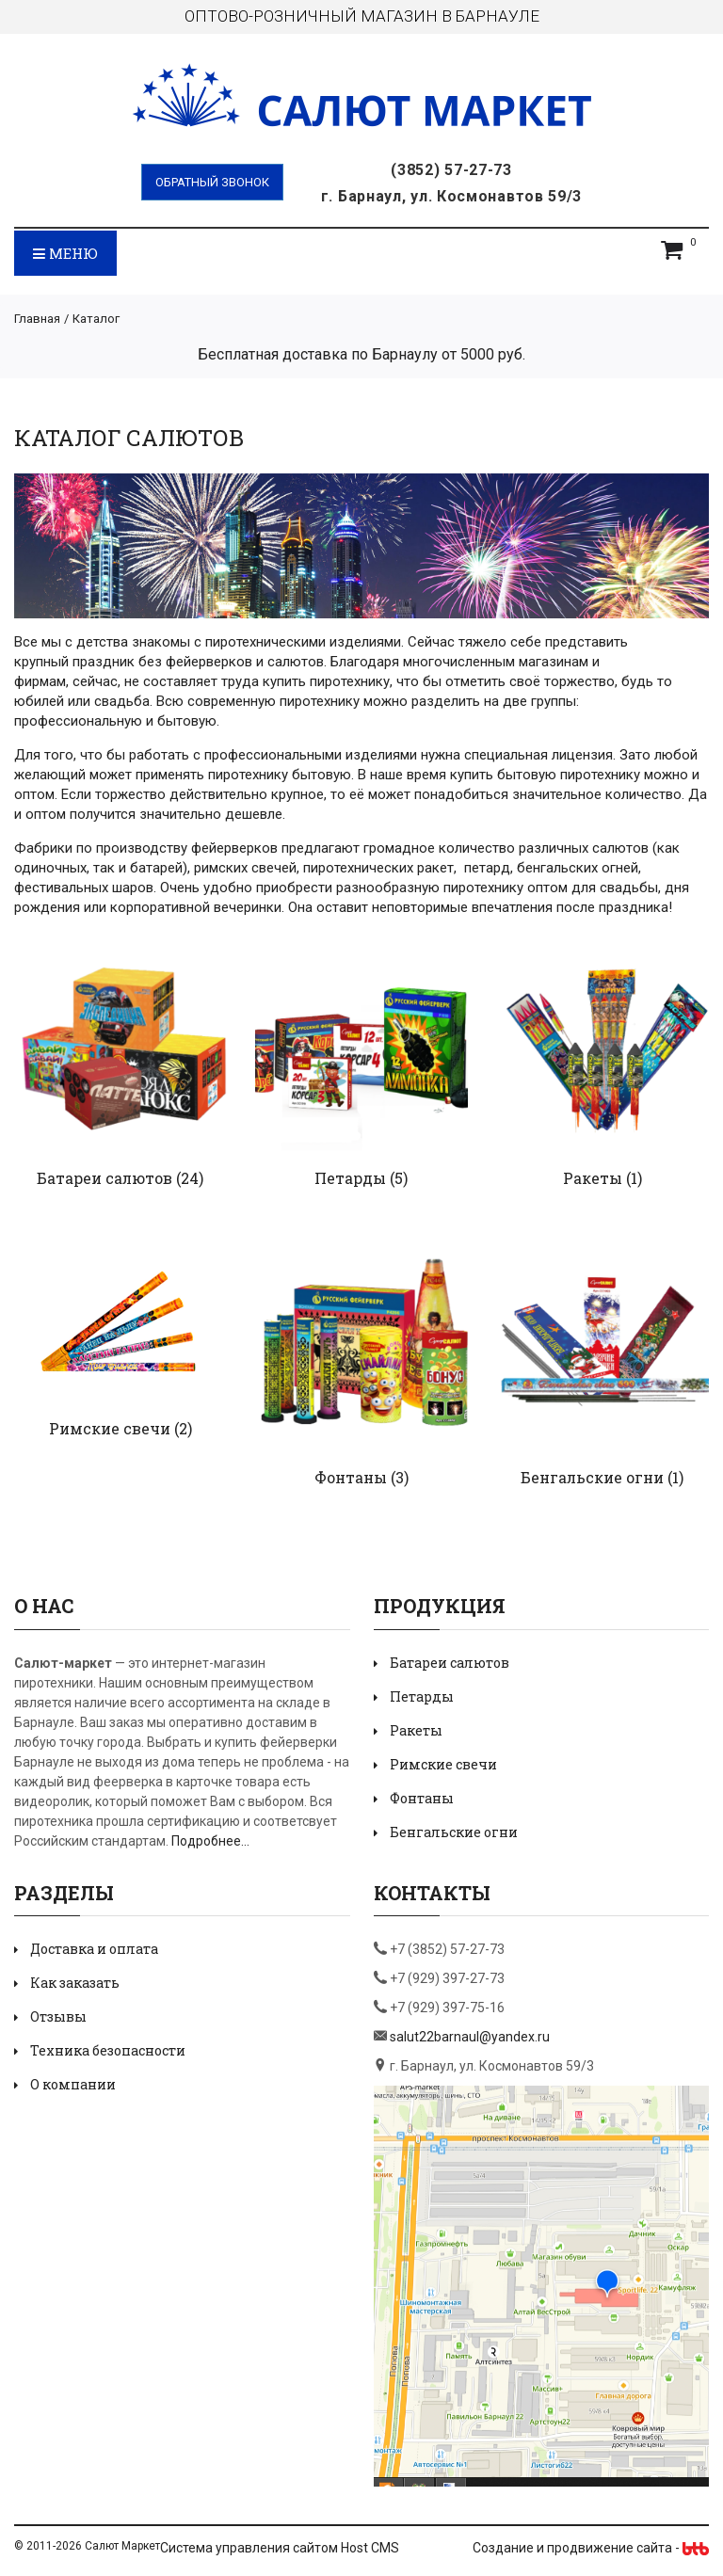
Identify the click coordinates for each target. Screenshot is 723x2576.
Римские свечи (109, 1428)
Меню (65, 253)
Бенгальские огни (592, 1477)
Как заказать (75, 1983)
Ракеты (592, 1178)
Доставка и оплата (94, 1949)
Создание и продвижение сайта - (591, 2547)
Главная (37, 319)
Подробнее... (210, 1840)
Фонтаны (350, 1477)
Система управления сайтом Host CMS (279, 2547)
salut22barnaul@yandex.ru (470, 2036)
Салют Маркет (122, 2545)
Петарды (350, 1178)
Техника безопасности (107, 2050)
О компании (73, 2084)
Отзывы (58, 2016)
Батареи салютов (104, 1178)
